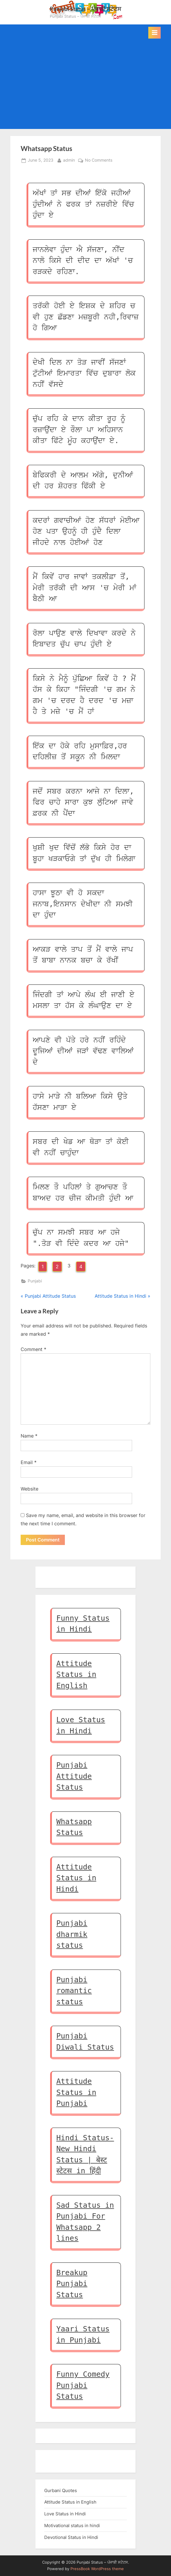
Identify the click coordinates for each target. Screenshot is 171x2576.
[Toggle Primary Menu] (154, 33)
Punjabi (35, 1281)
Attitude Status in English (76, 1674)
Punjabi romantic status (74, 1990)
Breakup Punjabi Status (71, 2283)
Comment (33, 1349)
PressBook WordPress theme (97, 2569)
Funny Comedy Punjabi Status (83, 2385)
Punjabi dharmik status (71, 1934)
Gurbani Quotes (60, 2490)
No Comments (98, 160)
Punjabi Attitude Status (74, 1776)
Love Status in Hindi (65, 2514)
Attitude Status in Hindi (76, 1878)
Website (29, 1489)
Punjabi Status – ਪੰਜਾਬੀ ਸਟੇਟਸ (85, 8)
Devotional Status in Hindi (71, 2537)
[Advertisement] (85, 83)
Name (29, 1436)
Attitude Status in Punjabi (76, 2092)
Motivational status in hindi (72, 2525)
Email (29, 1462)
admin (69, 160)
